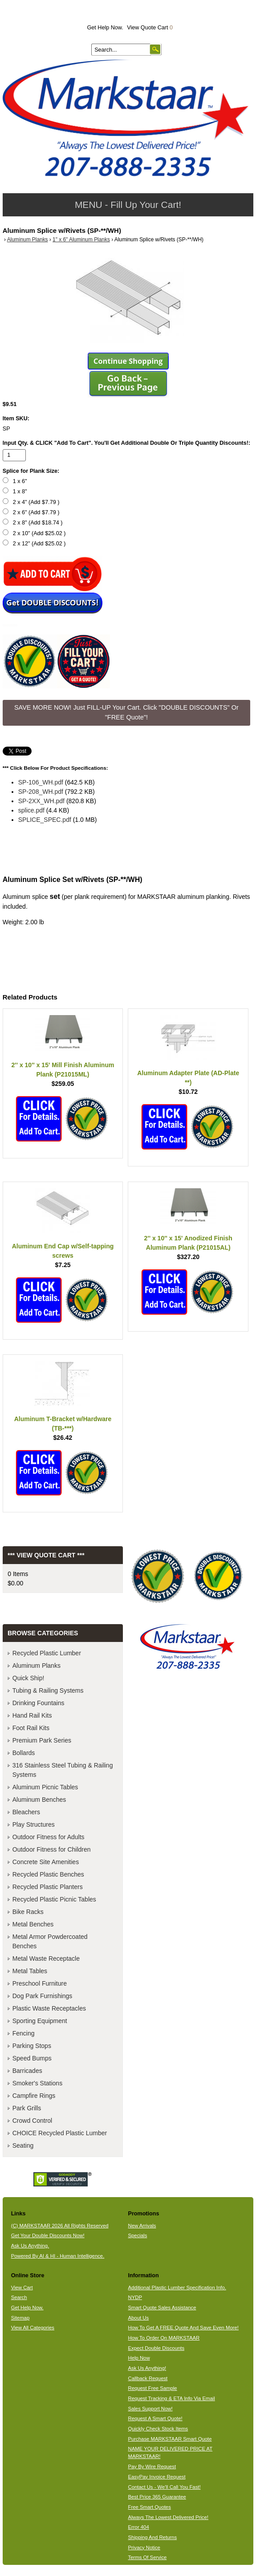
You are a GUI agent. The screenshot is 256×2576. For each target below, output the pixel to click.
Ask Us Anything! (147, 2368)
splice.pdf (31, 810)
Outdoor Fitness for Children (51, 1849)
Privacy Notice (144, 2547)
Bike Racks (28, 1911)
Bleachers (26, 1812)
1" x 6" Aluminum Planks (81, 239)
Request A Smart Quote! (155, 2418)
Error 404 (138, 2527)
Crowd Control (32, 2120)
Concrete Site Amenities (45, 1861)
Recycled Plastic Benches (48, 1874)
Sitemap (20, 2317)
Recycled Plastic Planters (47, 1886)
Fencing (23, 2033)
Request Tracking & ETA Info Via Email (171, 2398)
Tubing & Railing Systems (48, 1690)
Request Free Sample (152, 2388)
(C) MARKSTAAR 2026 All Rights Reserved (60, 2225)
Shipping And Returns (152, 2537)
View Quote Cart (150, 27)
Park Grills (26, 2108)
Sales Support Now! (150, 2408)
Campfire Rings (33, 2095)
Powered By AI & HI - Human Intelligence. (58, 2256)
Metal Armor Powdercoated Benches (50, 1941)
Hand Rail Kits (32, 1715)
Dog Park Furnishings (42, 1995)
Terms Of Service (147, 2557)
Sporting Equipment (39, 2020)
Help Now (139, 2358)
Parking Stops (31, 2045)
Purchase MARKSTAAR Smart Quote (169, 2439)
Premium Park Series (41, 1740)
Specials (137, 2235)
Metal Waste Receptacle (46, 1958)
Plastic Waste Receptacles (49, 2008)
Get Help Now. (105, 27)
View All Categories (32, 2327)
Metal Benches (33, 1924)
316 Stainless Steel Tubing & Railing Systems (62, 1770)
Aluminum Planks (27, 239)
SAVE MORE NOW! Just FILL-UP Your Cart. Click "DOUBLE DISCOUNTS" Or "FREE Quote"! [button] (126, 712)
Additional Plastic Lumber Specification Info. (177, 2287)
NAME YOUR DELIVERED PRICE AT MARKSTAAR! (170, 2452)
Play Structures (33, 1824)
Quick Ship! (28, 1678)
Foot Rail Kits (30, 1727)
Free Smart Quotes (149, 2507)
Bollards (23, 1752)
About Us (138, 2317)
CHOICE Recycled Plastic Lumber (59, 2133)
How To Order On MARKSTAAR (163, 2337)
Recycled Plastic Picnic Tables (54, 1899)
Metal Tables (29, 1971)
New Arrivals (142, 2225)
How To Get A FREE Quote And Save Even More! (183, 2327)
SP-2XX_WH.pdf (41, 800)
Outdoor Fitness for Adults (48, 1837)
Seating (22, 2145)
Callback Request (147, 2378)
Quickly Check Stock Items (158, 2428)
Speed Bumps (32, 2058)
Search (19, 2297)
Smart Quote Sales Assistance (162, 2307)
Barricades (27, 2070)
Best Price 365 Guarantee (157, 2496)
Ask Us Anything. (30, 2245)
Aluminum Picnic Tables (45, 1787)
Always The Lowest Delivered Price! (168, 2517)
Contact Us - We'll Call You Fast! (164, 2487)
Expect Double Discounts (156, 2348)
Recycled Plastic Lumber (46, 1653)
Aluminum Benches (39, 1799)
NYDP (135, 2297)
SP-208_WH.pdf (40, 791)
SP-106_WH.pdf (40, 782)
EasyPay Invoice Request (156, 2476)
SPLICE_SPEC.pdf (44, 819)
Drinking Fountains (38, 1702)
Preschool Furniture (39, 1983)
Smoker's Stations (37, 2083)
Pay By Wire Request (152, 2466)
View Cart (22, 2287)
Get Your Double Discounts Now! (48, 2235)
